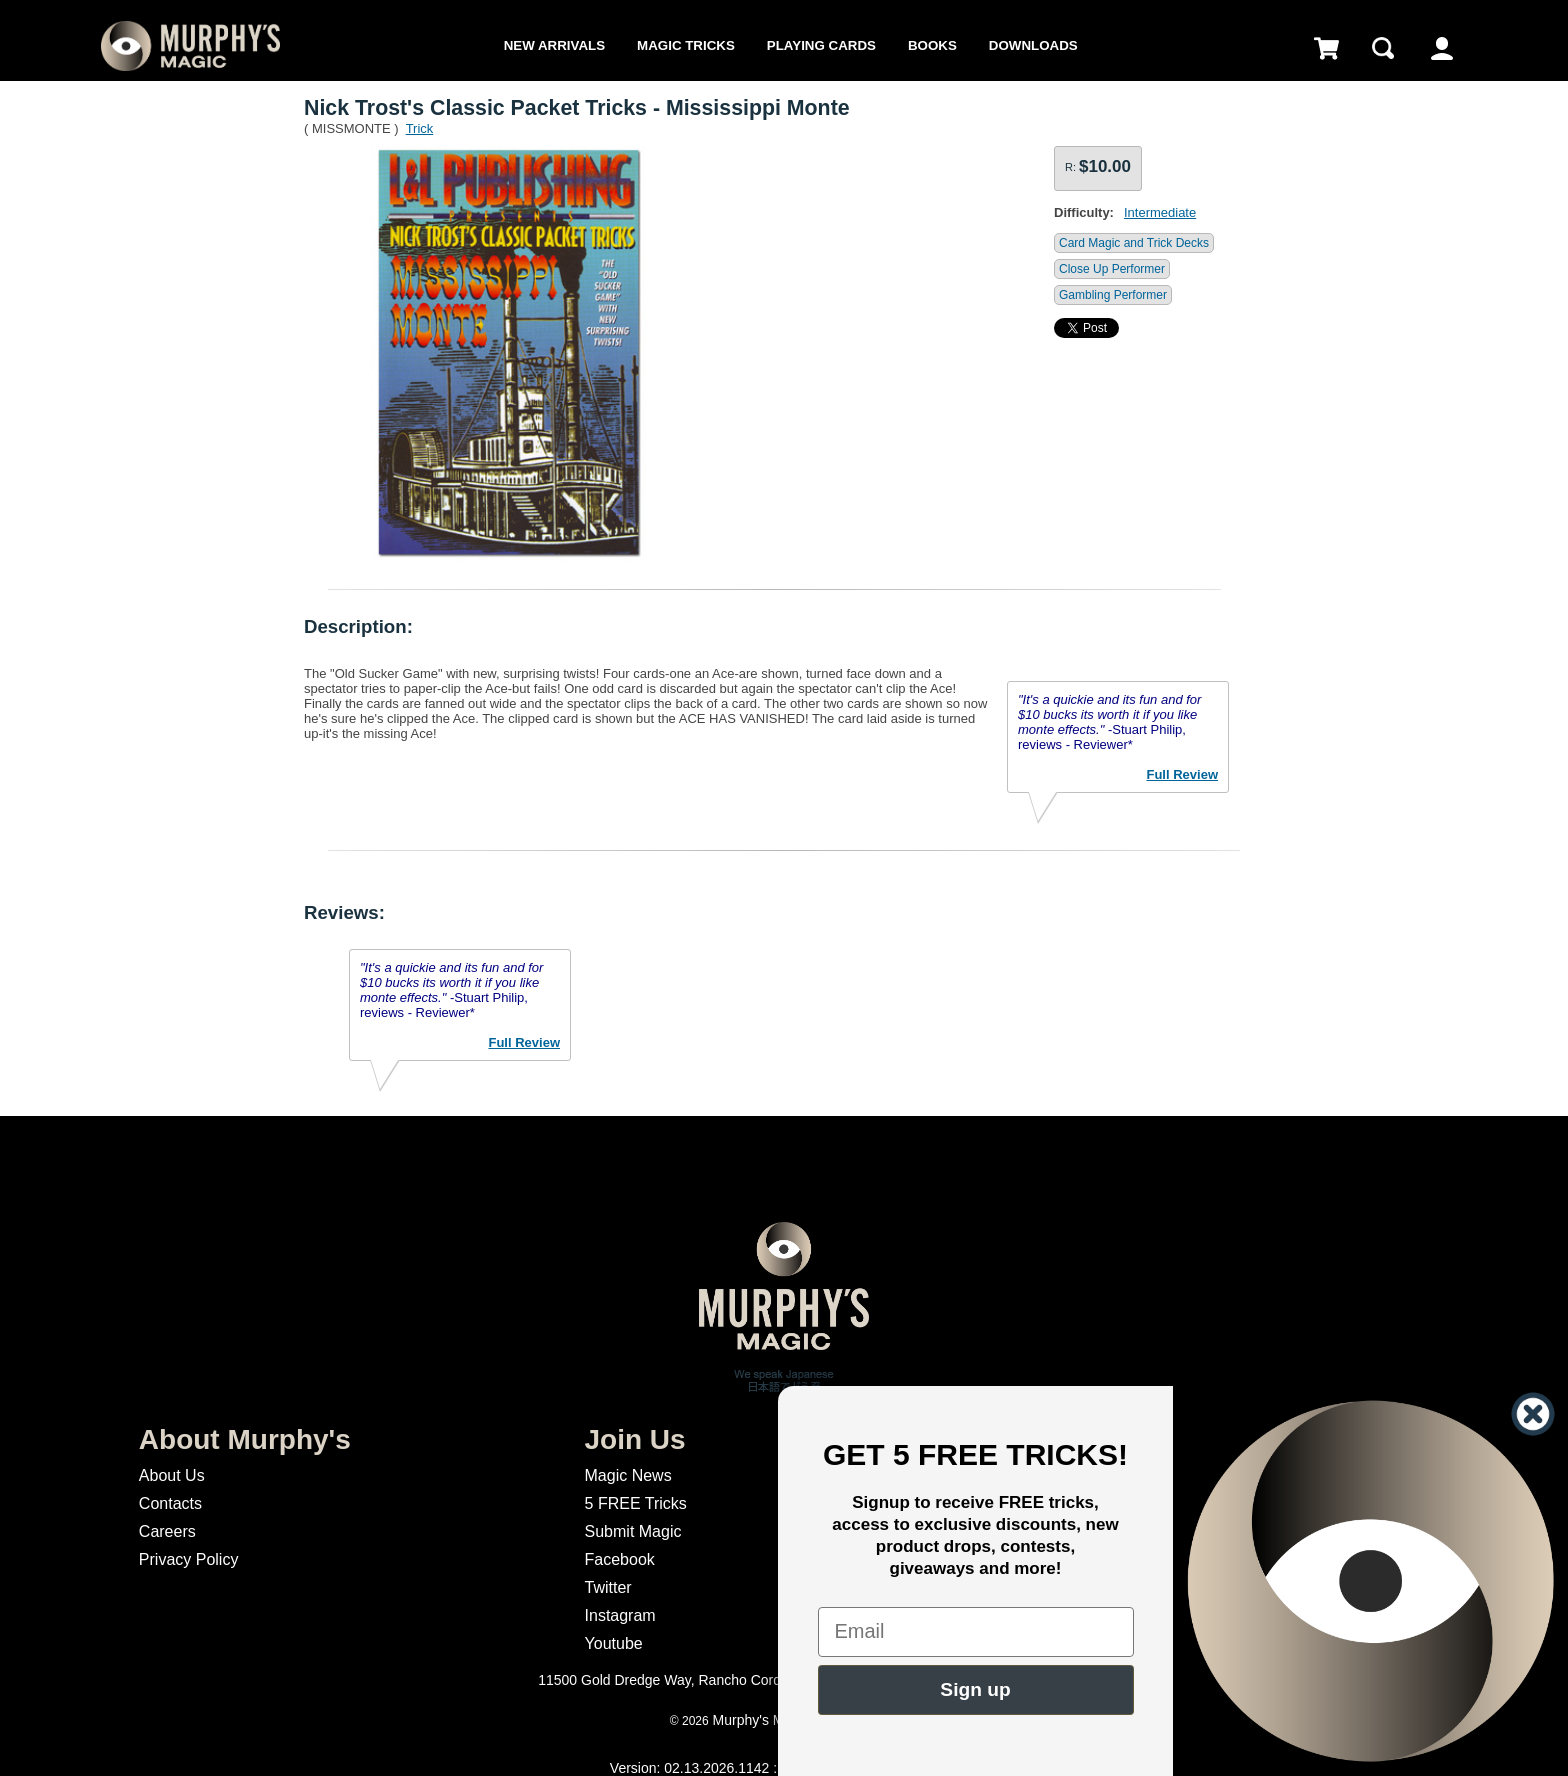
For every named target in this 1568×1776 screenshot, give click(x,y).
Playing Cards (821, 45)
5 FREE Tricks (636, 1503)
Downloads (1033, 45)
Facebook (620, 1559)
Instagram (620, 1615)
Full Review (1182, 774)
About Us (172, 1475)
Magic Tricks (686, 45)
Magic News (628, 1475)
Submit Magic (633, 1531)
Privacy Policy (189, 1559)
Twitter (608, 1587)
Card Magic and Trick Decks (1134, 243)
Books (932, 45)
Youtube (614, 1643)
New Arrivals (554, 45)
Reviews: (344, 912)
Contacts (170, 1503)
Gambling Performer (1113, 295)
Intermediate (1160, 212)
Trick (420, 128)
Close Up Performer (1112, 269)
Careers (167, 1531)
